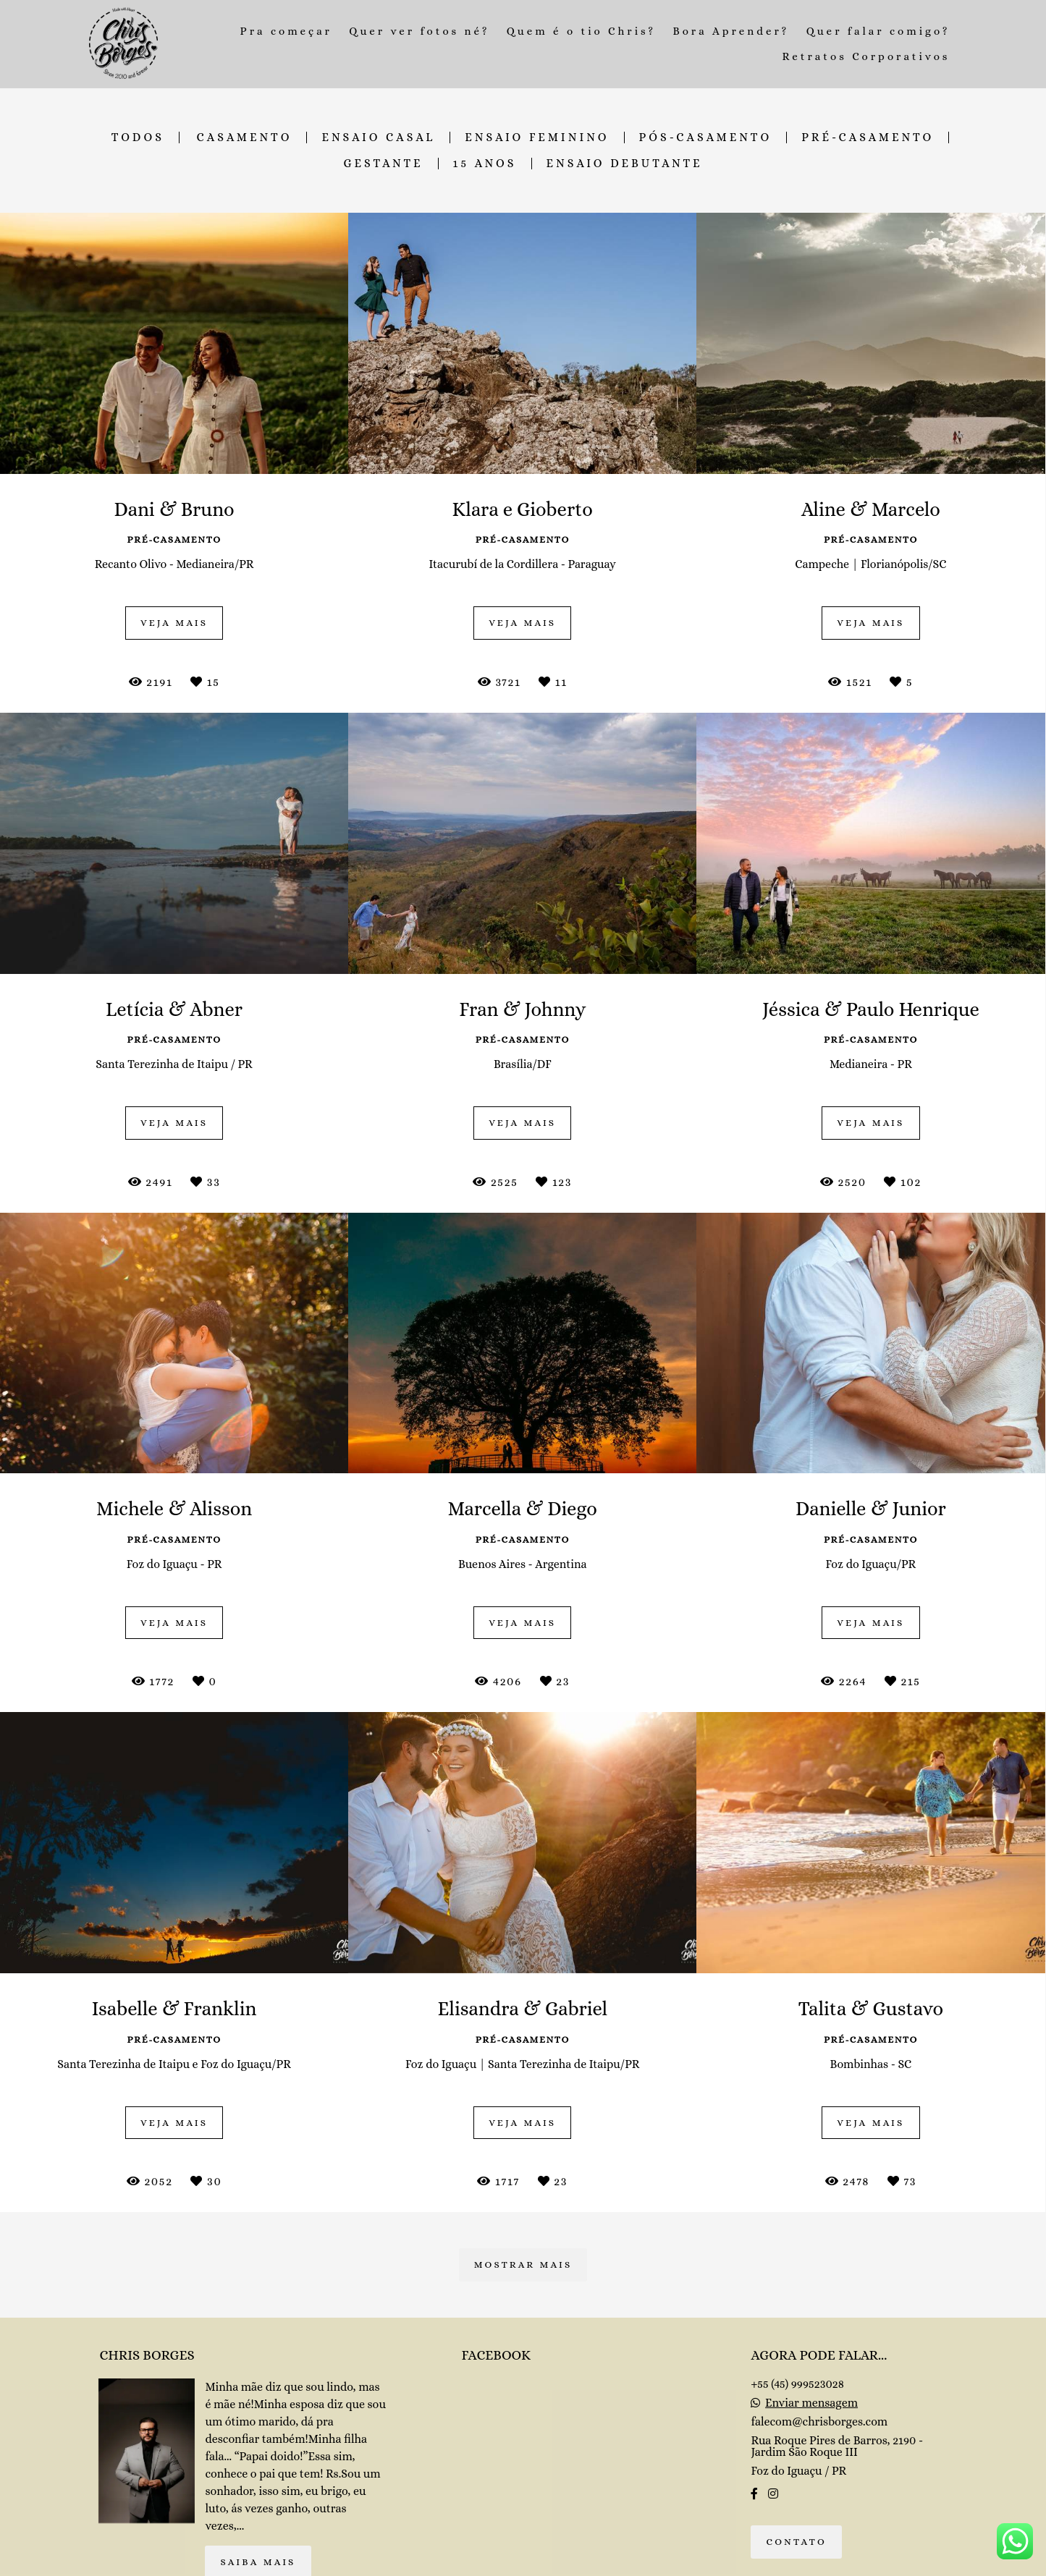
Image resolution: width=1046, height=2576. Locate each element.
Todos (137, 137)
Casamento (244, 137)
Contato (796, 2541)
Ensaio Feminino (537, 137)
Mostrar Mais (523, 2264)
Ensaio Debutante (625, 163)
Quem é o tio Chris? (581, 31)
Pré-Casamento (867, 137)
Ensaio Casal (378, 137)
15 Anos (485, 163)
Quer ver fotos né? (419, 31)
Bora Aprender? (730, 31)
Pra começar (286, 31)
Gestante (383, 163)
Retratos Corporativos (866, 56)
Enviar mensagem (811, 2403)
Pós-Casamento (705, 137)
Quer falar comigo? (878, 31)
